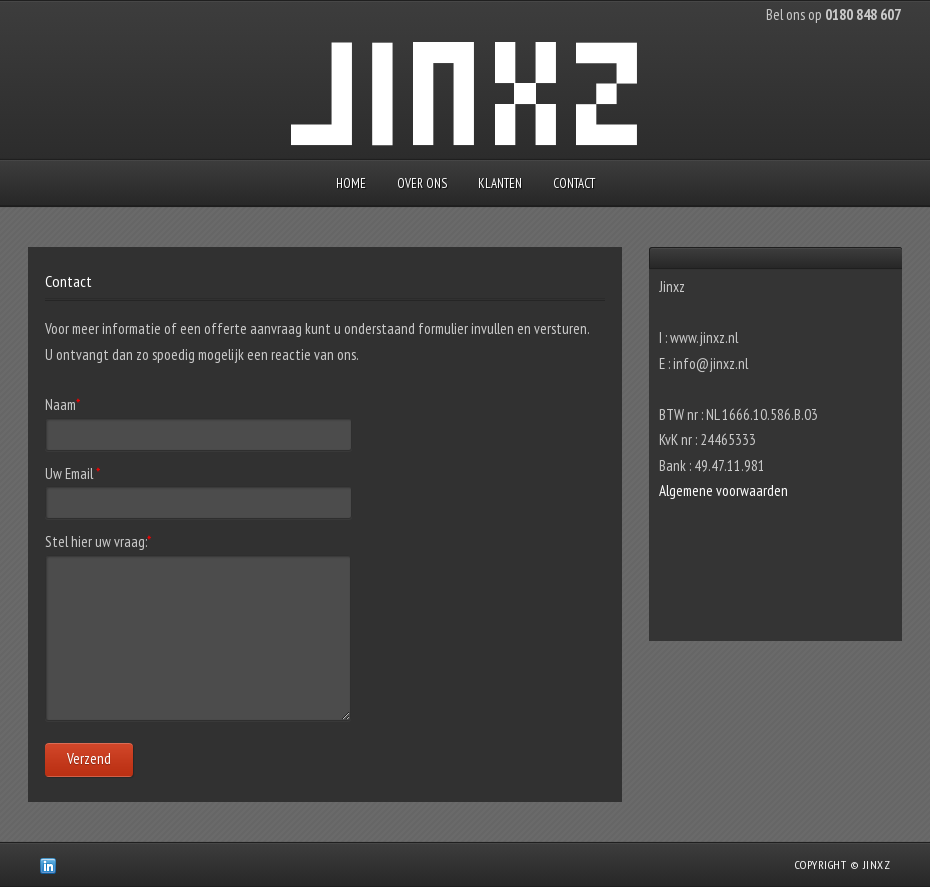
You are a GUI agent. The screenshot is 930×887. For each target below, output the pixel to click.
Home (351, 183)
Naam (62, 404)
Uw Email (72, 473)
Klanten (500, 183)
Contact (574, 183)
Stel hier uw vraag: (98, 541)
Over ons (422, 183)
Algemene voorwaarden (723, 490)
